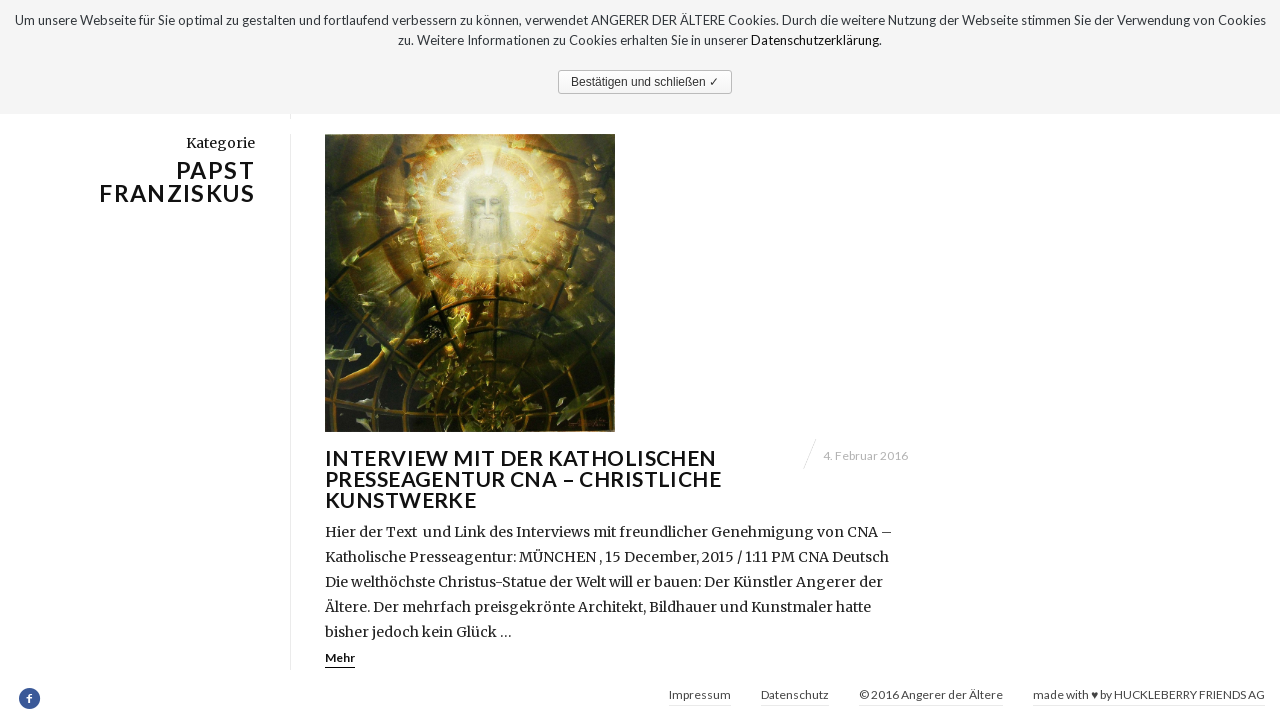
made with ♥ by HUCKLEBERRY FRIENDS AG (1149, 694)
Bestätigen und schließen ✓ (645, 82)
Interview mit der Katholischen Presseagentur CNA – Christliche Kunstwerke (523, 502)
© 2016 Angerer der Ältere (931, 694)
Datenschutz (795, 694)
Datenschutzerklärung (815, 40)
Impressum (700, 694)
